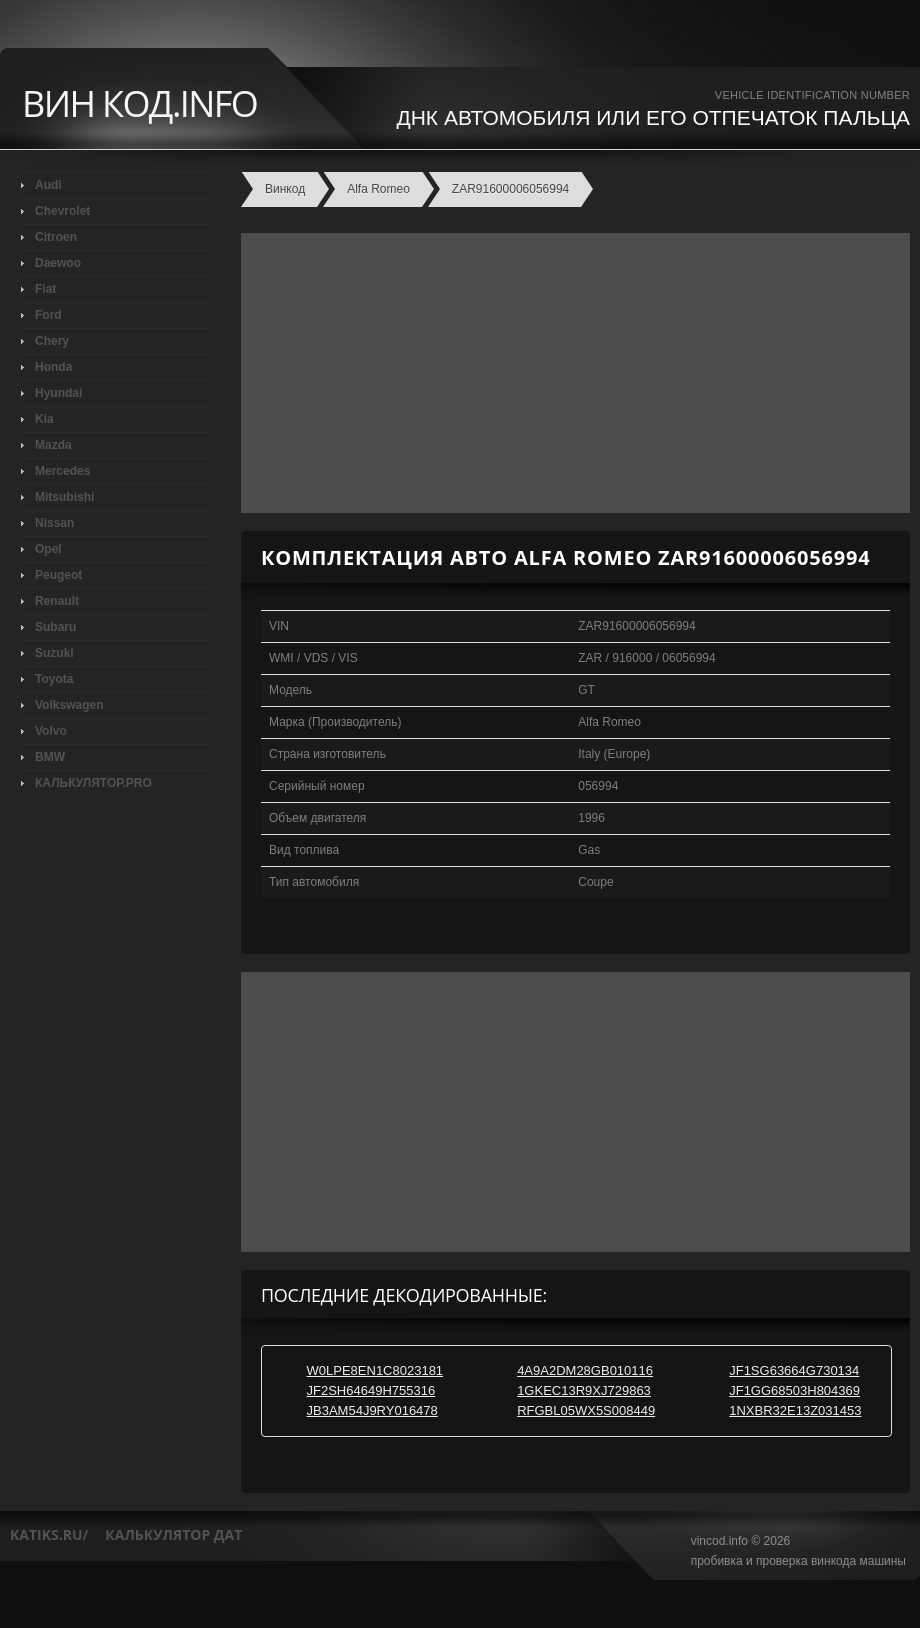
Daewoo (58, 263)
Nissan (54, 523)
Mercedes (62, 471)
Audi (48, 185)
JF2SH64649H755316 (371, 1390)
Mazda (53, 445)
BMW (50, 757)
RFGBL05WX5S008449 (586, 1410)
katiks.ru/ (49, 1534)
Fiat (45, 289)
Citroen (56, 237)
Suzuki (54, 653)
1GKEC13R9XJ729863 (584, 1390)
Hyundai (58, 393)
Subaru (55, 627)
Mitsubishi (64, 497)
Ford (48, 315)
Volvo (51, 731)
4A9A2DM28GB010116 (585, 1370)
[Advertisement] (570, 373)
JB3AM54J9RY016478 (372, 1410)
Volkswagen (69, 705)
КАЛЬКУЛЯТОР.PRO (93, 783)
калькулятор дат (173, 1534)
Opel (48, 549)
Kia (44, 419)
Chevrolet (62, 211)
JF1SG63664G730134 (794, 1370)
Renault (57, 601)
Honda (53, 367)
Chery (52, 341)
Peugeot (58, 575)
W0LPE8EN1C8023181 (375, 1370)
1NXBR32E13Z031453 (795, 1410)
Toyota (54, 679)
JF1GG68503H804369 (794, 1390)
